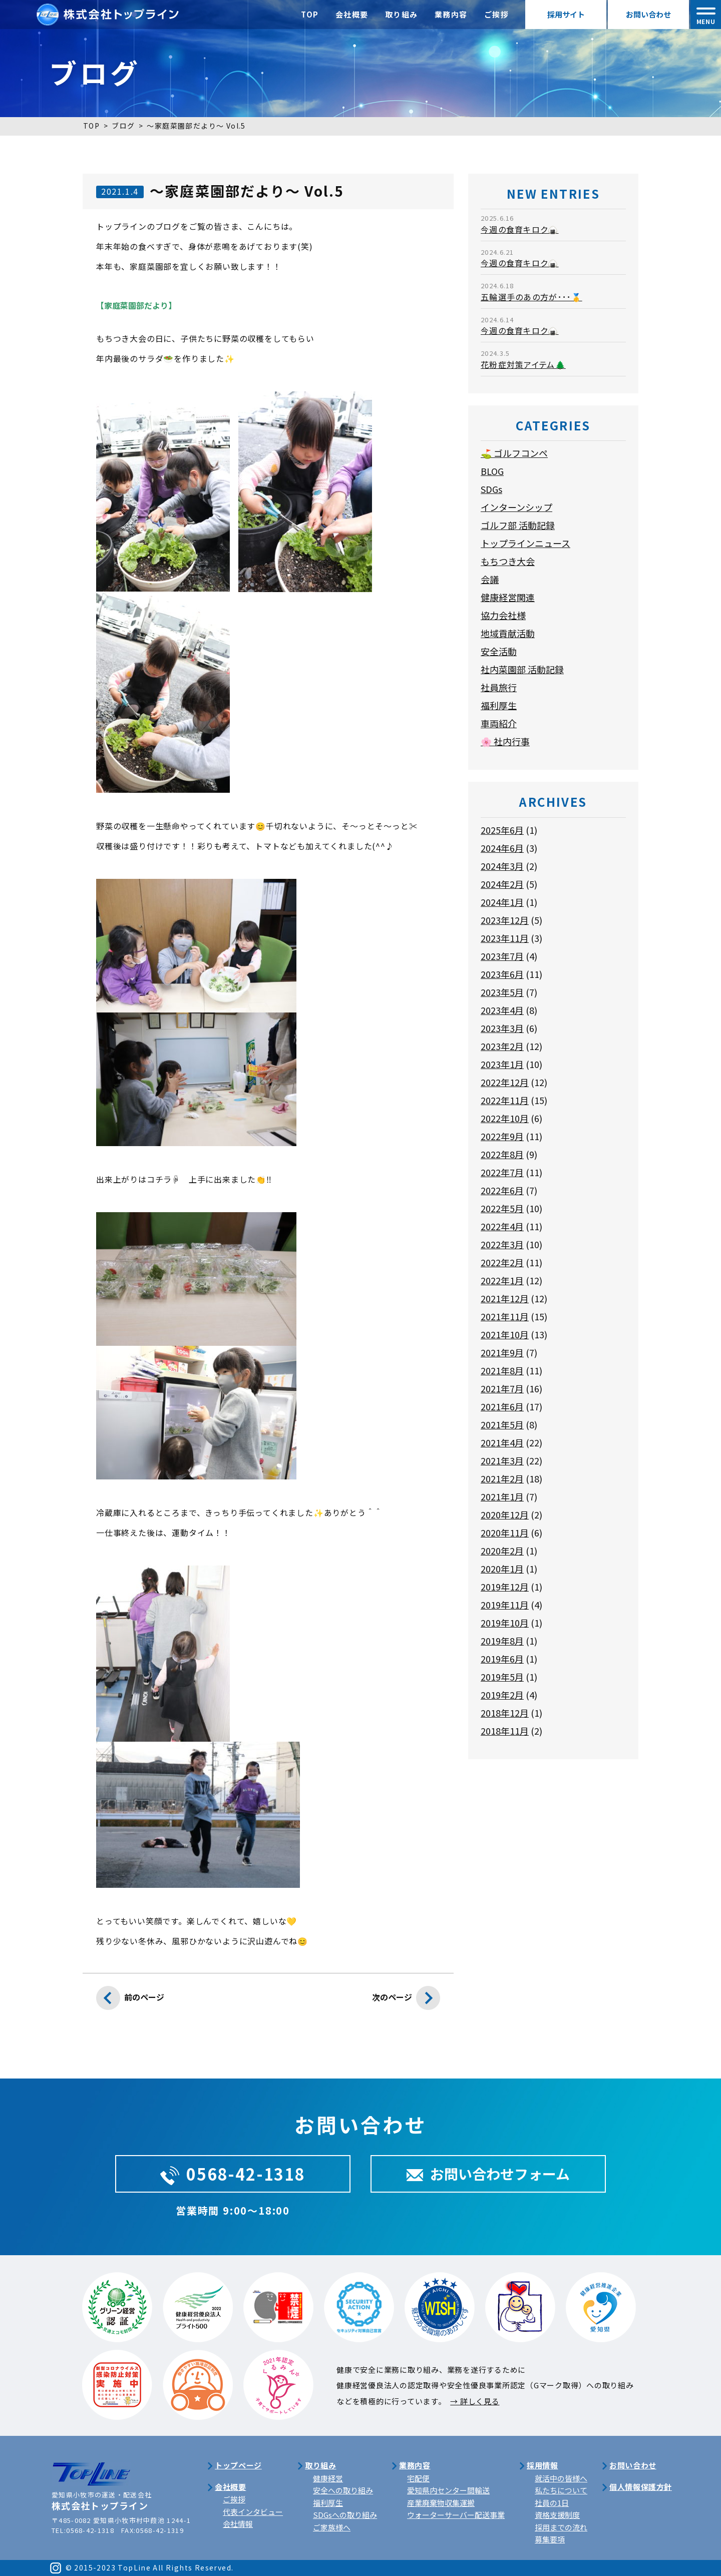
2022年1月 (502, 1280)
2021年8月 (502, 1370)
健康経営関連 (508, 597)
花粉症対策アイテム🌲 (523, 364)
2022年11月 (505, 1100)
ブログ (123, 126)
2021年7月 (502, 1388)
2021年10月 (505, 1334)
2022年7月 (502, 1172)
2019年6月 (502, 1658)
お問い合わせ (648, 14)
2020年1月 (502, 1568)
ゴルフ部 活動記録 (518, 525)
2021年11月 (505, 1316)
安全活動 (499, 651)
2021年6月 (502, 1406)
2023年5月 (502, 991)
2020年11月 (505, 1532)
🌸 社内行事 (505, 741)
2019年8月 (502, 1640)
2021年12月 (505, 1298)
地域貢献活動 (508, 633)
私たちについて (561, 2490)
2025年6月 (502, 829)
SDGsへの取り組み (345, 2514)
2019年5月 (502, 1676)
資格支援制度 (557, 2514)
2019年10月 (505, 1622)
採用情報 (542, 2465)
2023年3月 (502, 1028)
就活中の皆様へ (561, 2478)
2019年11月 (505, 1604)
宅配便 (418, 2478)
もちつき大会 (508, 561)
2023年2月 (502, 1046)
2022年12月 (505, 1082)
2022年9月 (502, 1136)
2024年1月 (502, 901)
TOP (310, 14)
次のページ (406, 2000)
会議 (490, 579)
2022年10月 (505, 1118)
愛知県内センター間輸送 (448, 2490)
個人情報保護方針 (640, 2486)
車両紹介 (499, 723)
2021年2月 (502, 1478)
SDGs (491, 488)
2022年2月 (502, 1262)
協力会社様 (503, 615)
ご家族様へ (331, 2527)
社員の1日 (552, 2502)
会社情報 (238, 2523)
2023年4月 (502, 1009)
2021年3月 (502, 1460)
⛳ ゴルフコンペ (514, 452)
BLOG (492, 470)
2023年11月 (505, 937)
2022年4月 (502, 1226)
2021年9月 (502, 1352)
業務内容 (451, 14)
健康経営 (328, 2478)
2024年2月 (502, 883)
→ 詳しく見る (474, 2401)
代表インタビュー (253, 2511)
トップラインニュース (525, 543)
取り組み (401, 14)
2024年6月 (502, 847)
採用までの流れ (561, 2527)
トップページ (238, 2465)
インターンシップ (516, 506)
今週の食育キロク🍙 (520, 229)
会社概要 (352, 14)
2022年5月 (502, 1208)
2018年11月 (505, 1730)
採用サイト (566, 14)
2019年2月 (502, 1694)
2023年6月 (502, 973)
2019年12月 (505, 1586)
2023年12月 (505, 919)
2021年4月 (502, 1442)
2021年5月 (502, 1424)
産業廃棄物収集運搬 (441, 2502)
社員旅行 (499, 687)
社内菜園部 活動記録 (522, 669)
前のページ (130, 2000)
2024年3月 (502, 865)
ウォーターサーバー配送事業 (456, 2514)
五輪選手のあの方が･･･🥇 (531, 297)
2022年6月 (502, 1190)
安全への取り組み (343, 2490)
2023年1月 (502, 1064)
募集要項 (550, 2539)
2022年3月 (502, 1244)
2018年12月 (505, 1712)
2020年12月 (505, 1514)
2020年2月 (502, 1550)
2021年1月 (502, 1496)
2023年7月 (502, 955)
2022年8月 (502, 1154)
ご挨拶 (496, 14)
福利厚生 (499, 705)
